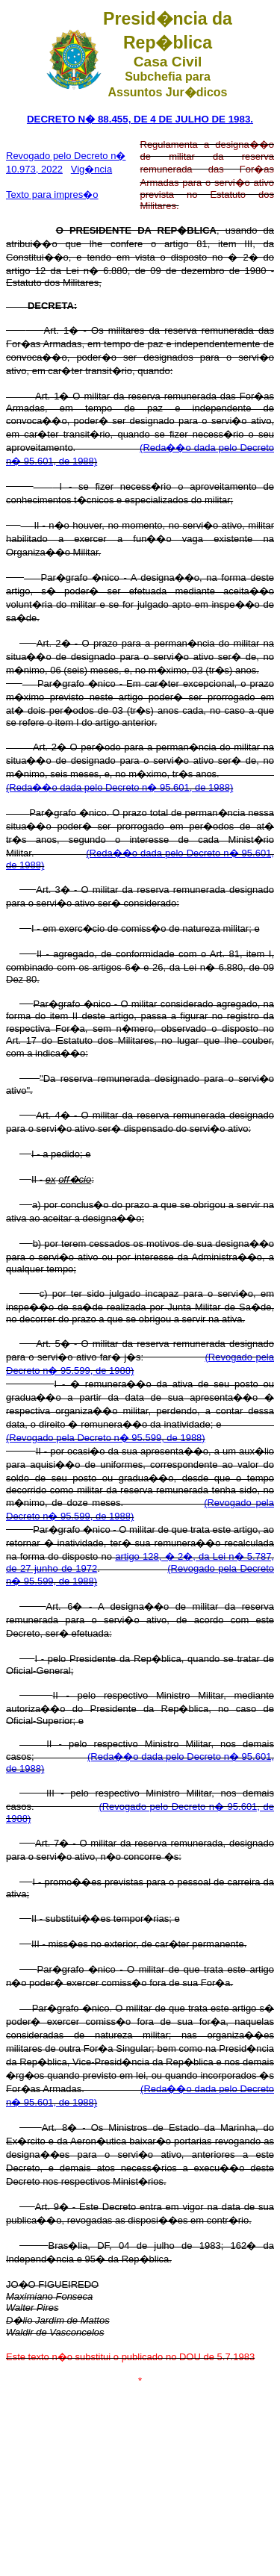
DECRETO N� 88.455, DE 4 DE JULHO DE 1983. (140, 119)
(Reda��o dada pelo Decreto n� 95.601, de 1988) (119, 787)
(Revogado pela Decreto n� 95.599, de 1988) (105, 1437)
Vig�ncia (91, 169)
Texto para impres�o (52, 194)
